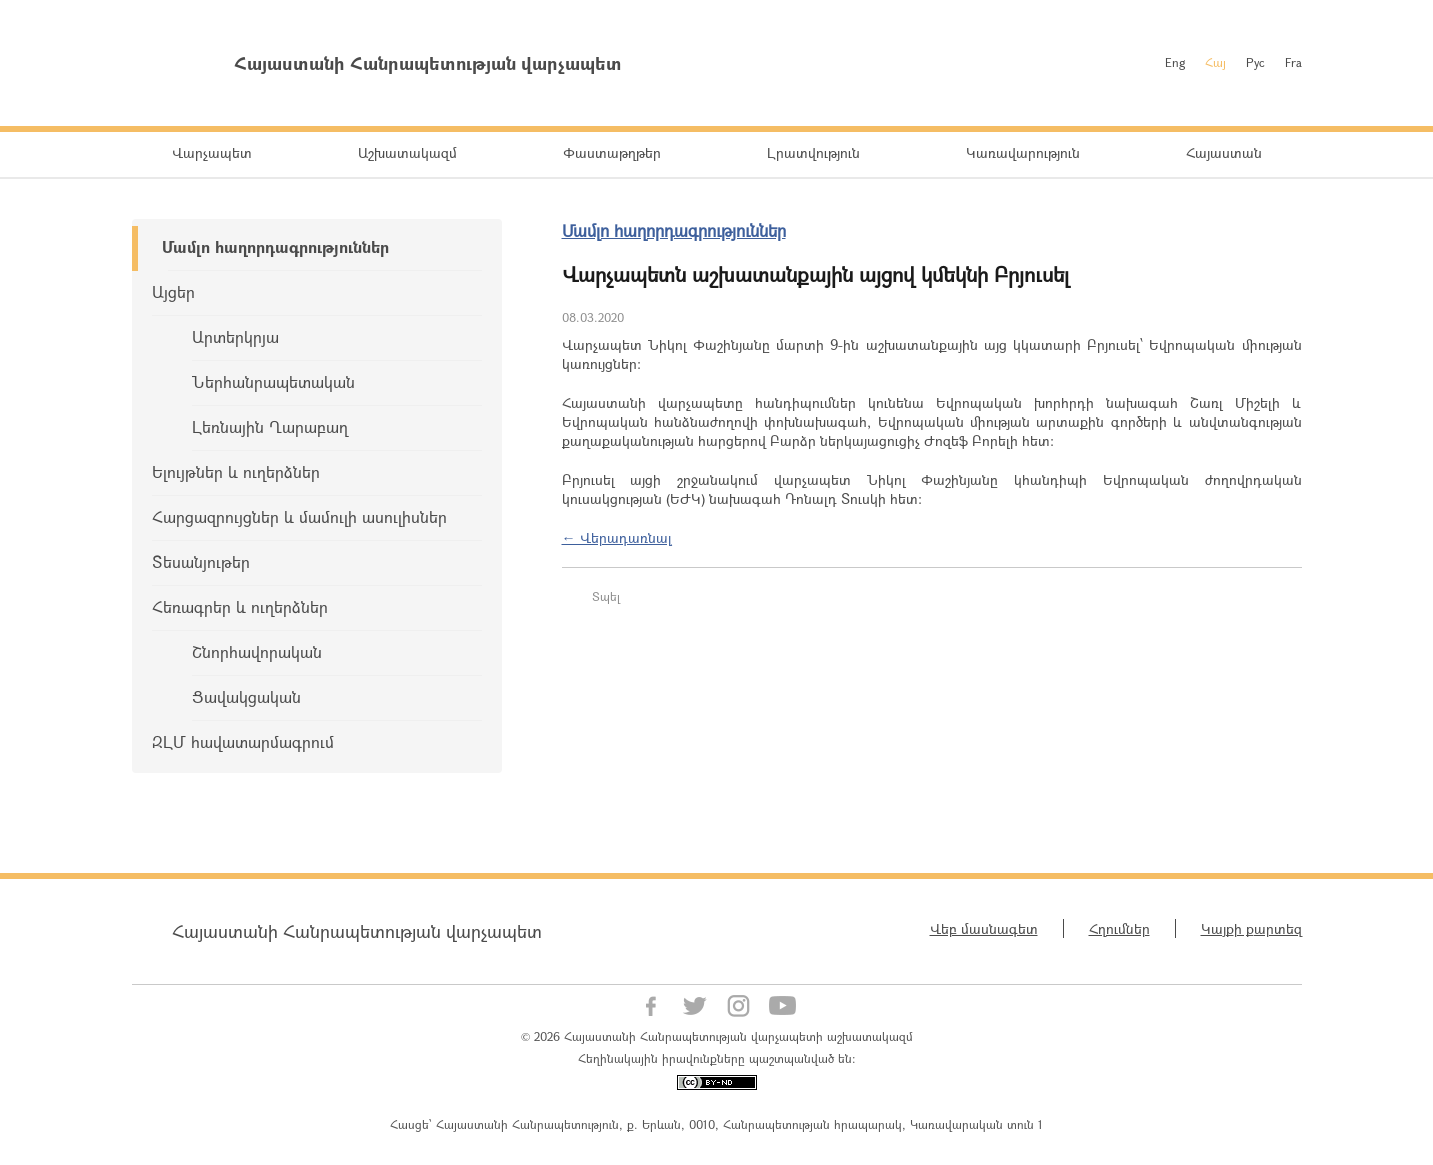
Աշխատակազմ (407, 152)
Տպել (606, 596)
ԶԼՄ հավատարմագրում (243, 741)
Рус (1255, 62)
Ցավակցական (246, 696)
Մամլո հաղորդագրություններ (275, 246)
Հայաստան (1224, 152)
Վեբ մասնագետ (984, 928)
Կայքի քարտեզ (1251, 928)
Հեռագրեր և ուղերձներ (240, 606)
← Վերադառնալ (617, 537)
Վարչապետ (212, 152)
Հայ (1215, 62)
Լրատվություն (813, 152)
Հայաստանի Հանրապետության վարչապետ (357, 931)
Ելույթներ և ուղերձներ (236, 471)
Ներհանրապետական (273, 381)
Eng (1175, 62)
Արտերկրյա (235, 336)
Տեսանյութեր (201, 561)
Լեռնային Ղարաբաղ (270, 426)
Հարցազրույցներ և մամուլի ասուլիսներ (299, 516)
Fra (1293, 62)
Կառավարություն (1023, 152)
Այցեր (173, 291)
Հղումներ (1119, 928)
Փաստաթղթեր (612, 152)
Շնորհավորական (257, 651)
